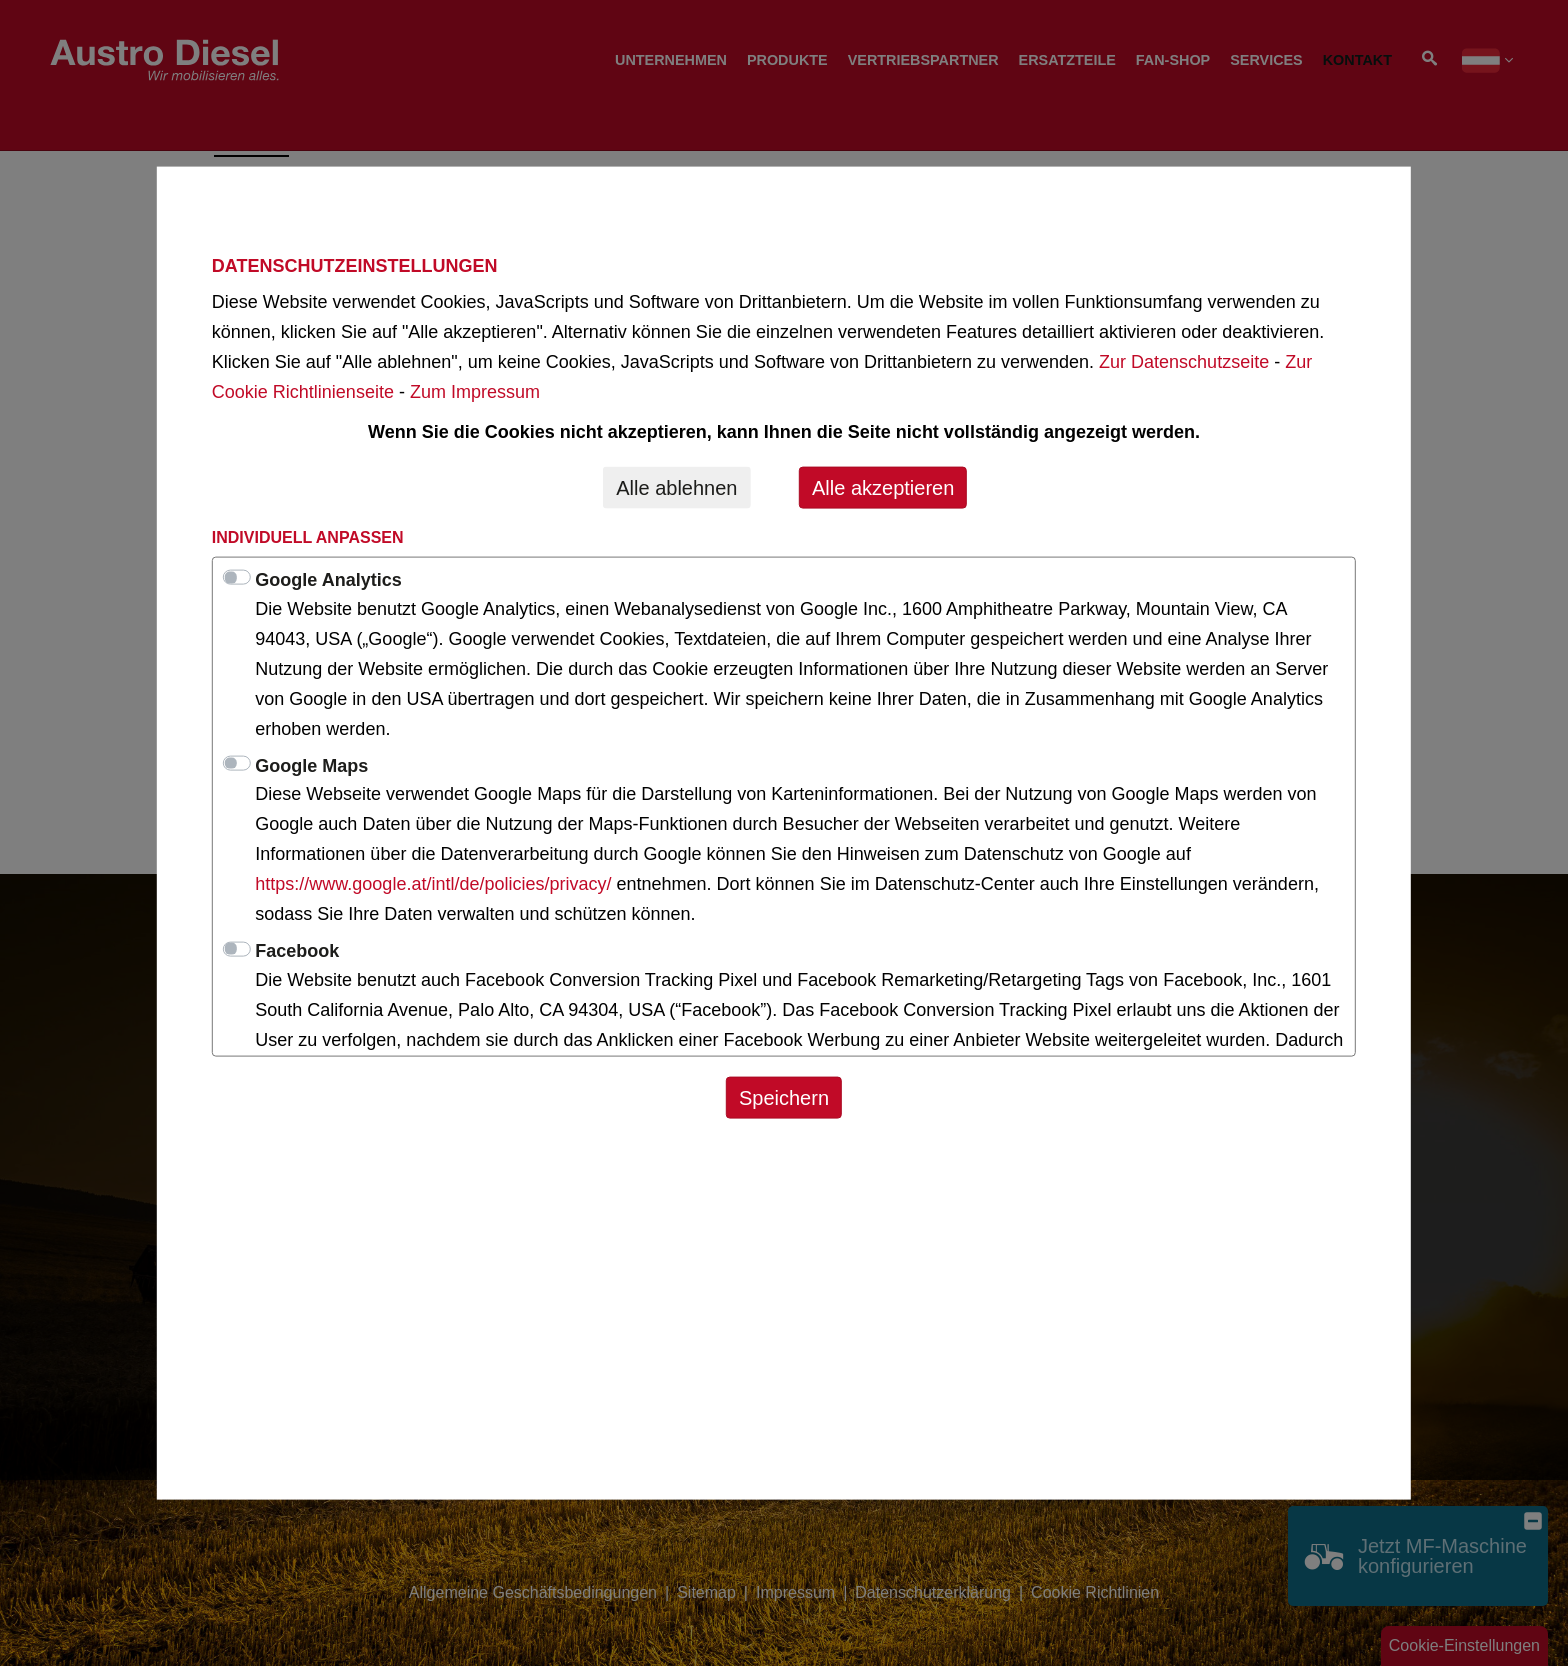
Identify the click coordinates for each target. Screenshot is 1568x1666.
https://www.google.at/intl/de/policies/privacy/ (435, 884)
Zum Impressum (475, 391)
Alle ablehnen (676, 487)
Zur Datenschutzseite (1184, 361)
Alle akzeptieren (883, 487)
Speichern (784, 1097)
